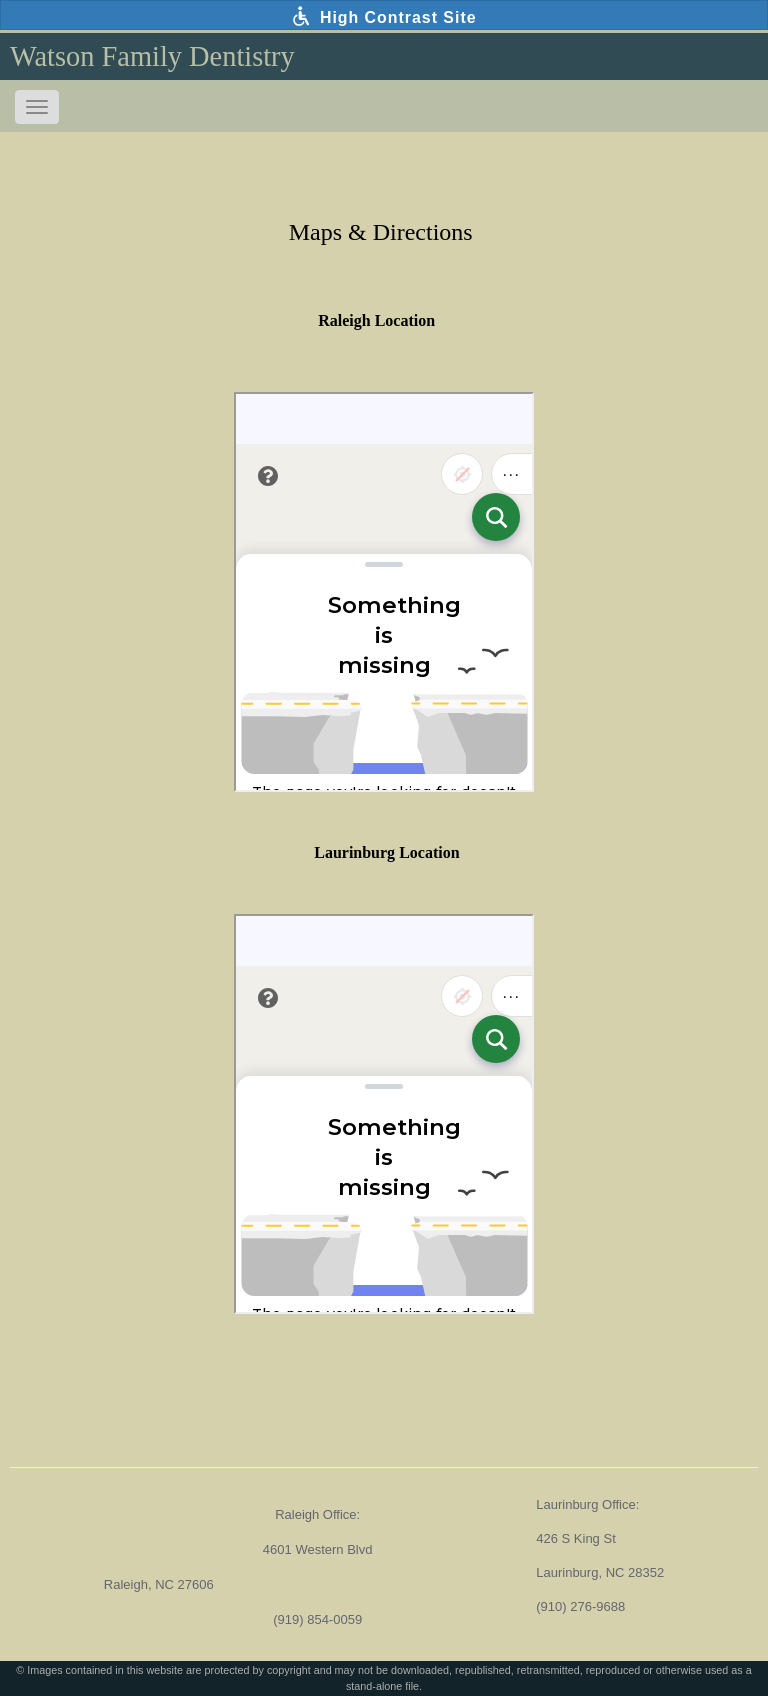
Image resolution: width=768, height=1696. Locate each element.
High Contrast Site (383, 16)
